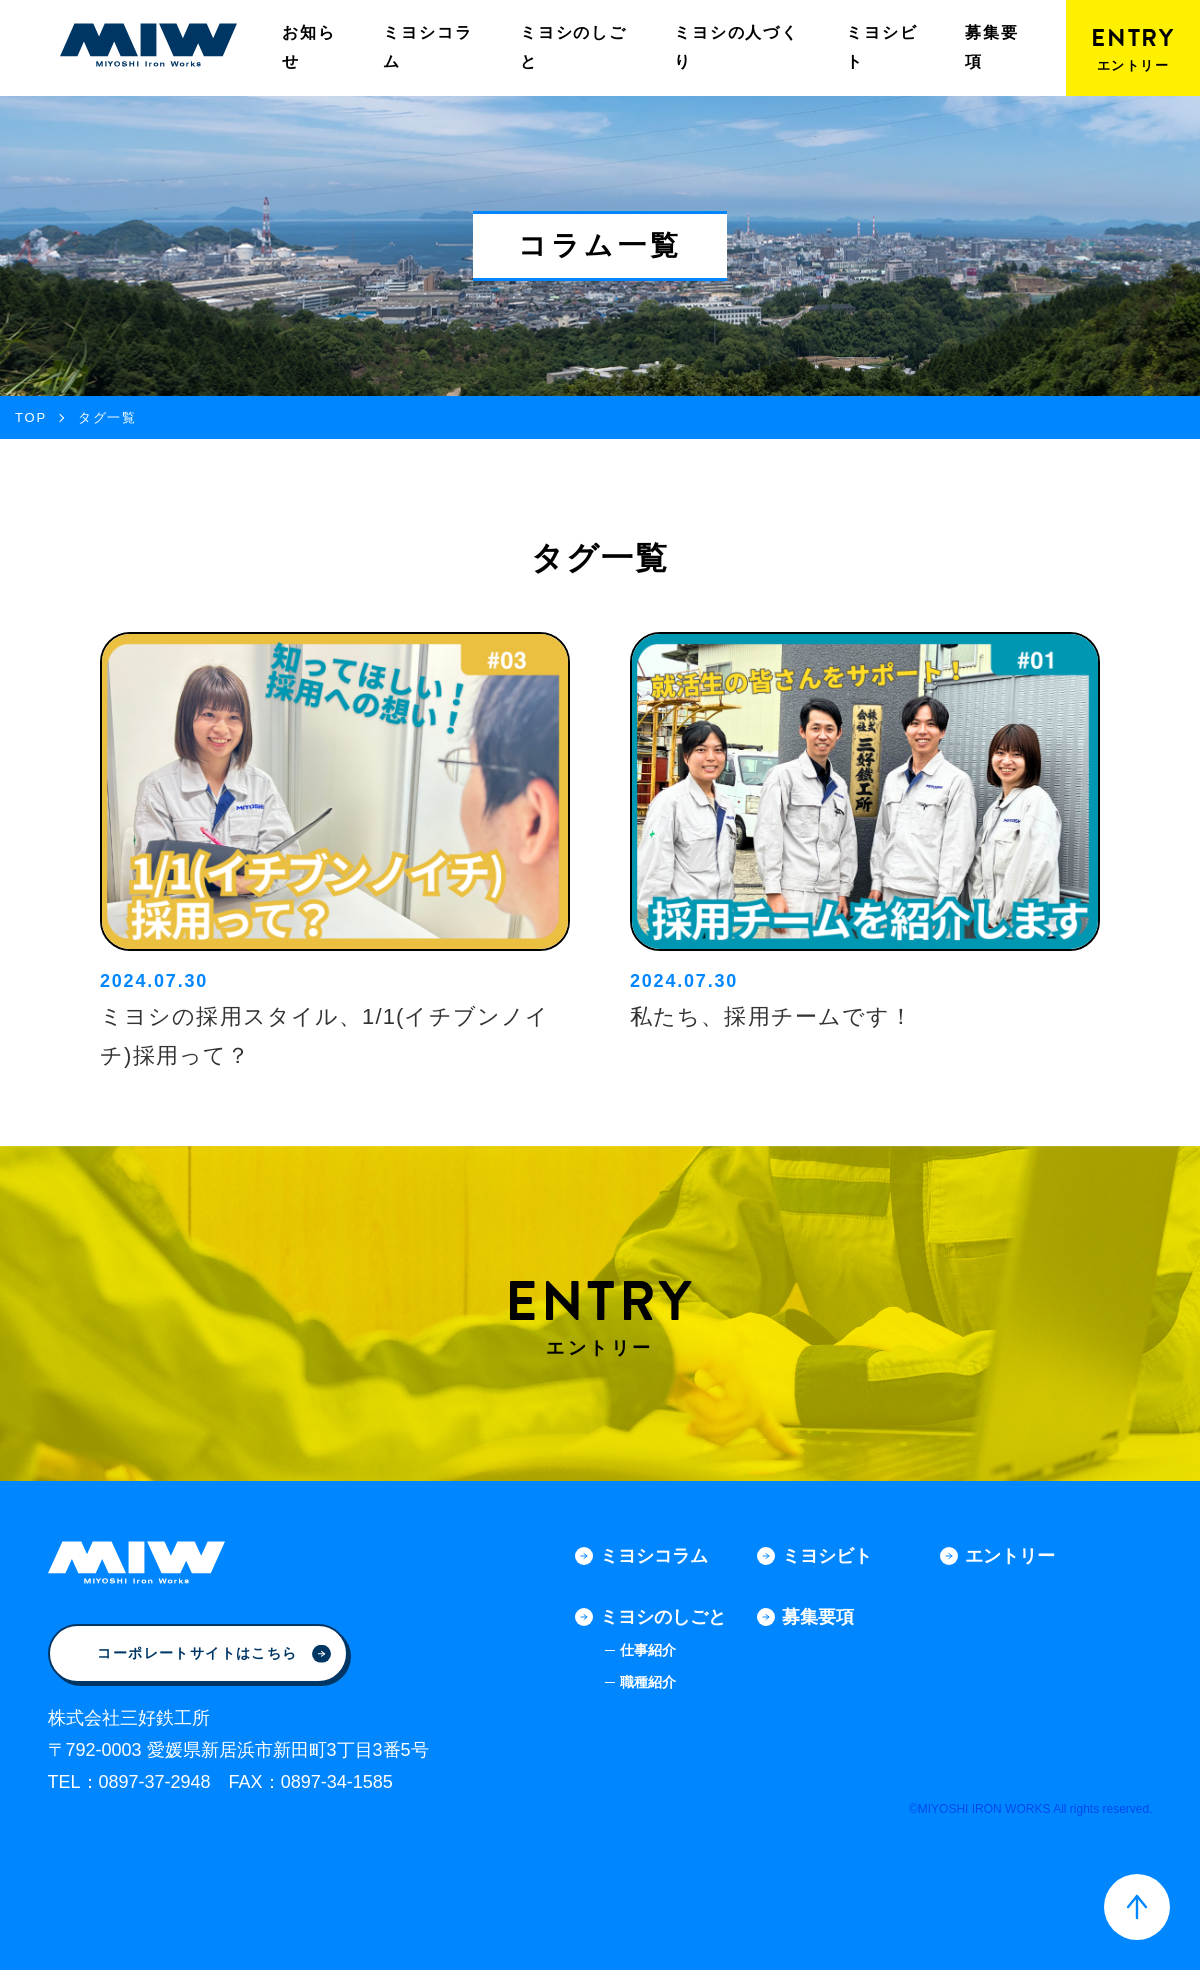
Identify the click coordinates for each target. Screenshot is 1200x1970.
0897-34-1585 (337, 1782)
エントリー (1010, 1556)
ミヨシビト (881, 46)
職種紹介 (648, 1682)
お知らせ (308, 46)
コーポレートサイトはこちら (213, 1653)
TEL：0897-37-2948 (129, 1782)
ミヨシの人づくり (736, 46)
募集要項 (991, 46)
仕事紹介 (648, 1650)
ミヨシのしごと (573, 46)
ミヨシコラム (427, 46)
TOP (31, 417)
